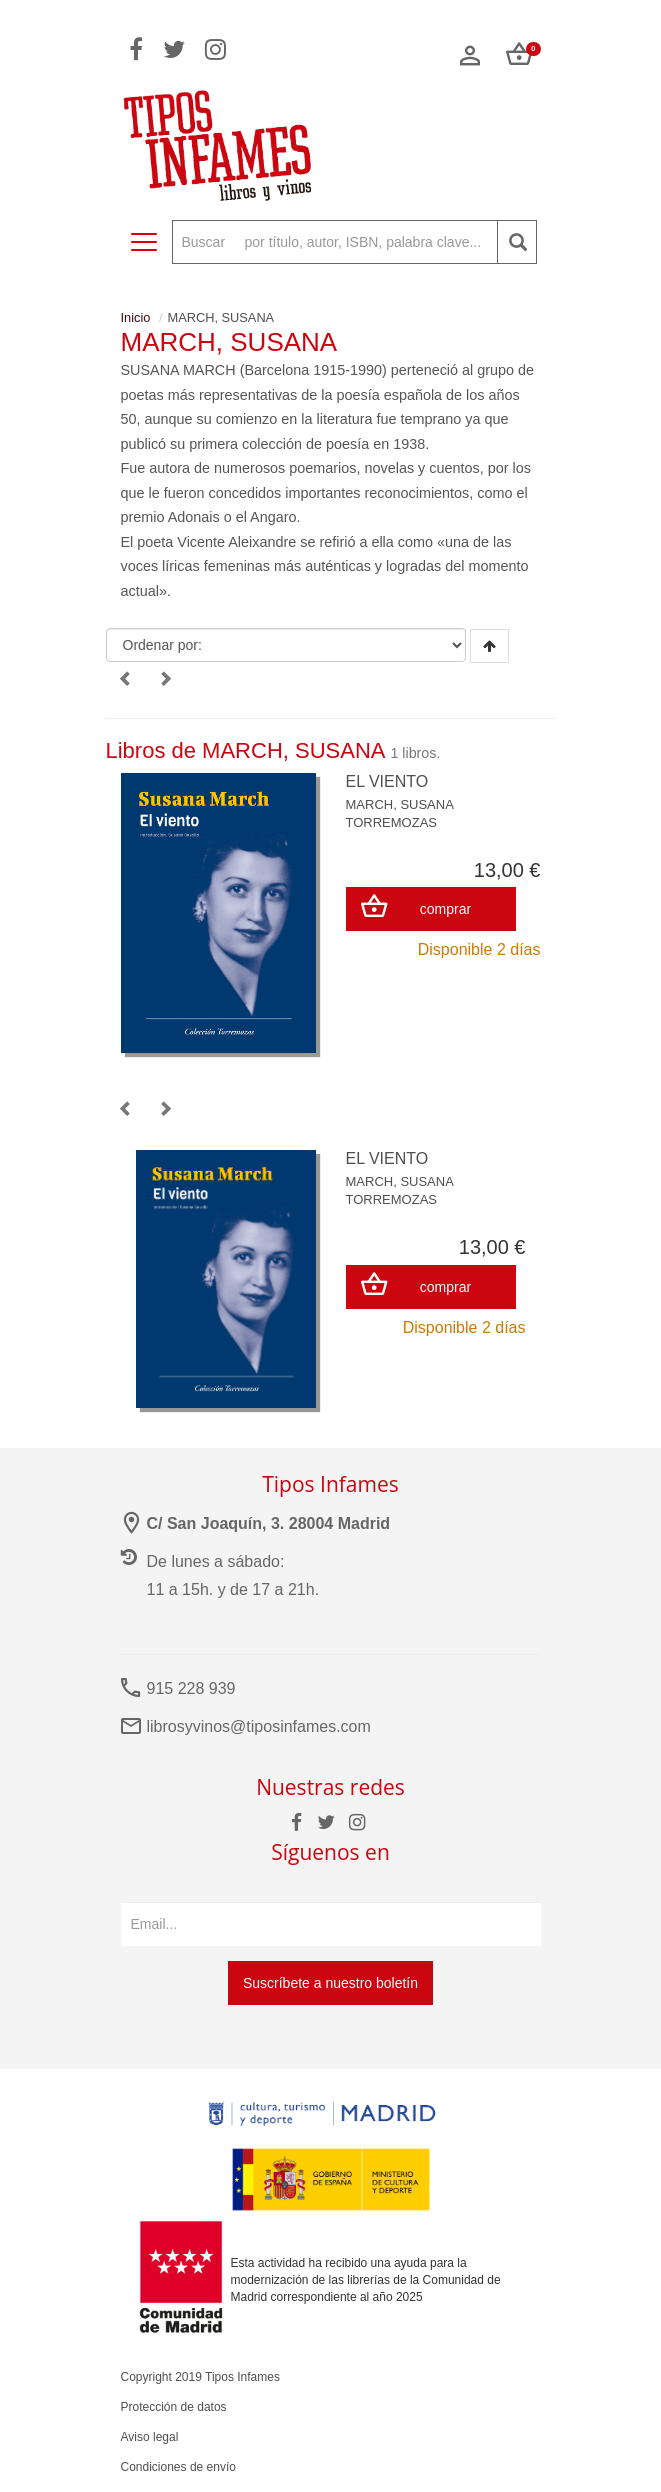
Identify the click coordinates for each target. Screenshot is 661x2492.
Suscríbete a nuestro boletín (330, 1983)
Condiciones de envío (178, 2467)
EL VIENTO (387, 781)
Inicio (136, 317)
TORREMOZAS (392, 822)
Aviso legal (150, 2437)
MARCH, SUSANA (400, 804)
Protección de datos (174, 2407)
